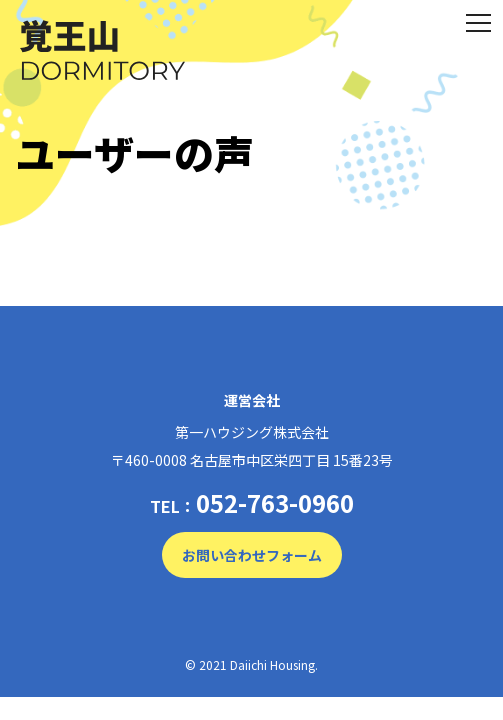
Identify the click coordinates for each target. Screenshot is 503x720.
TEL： (252, 503)
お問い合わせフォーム (252, 555)
